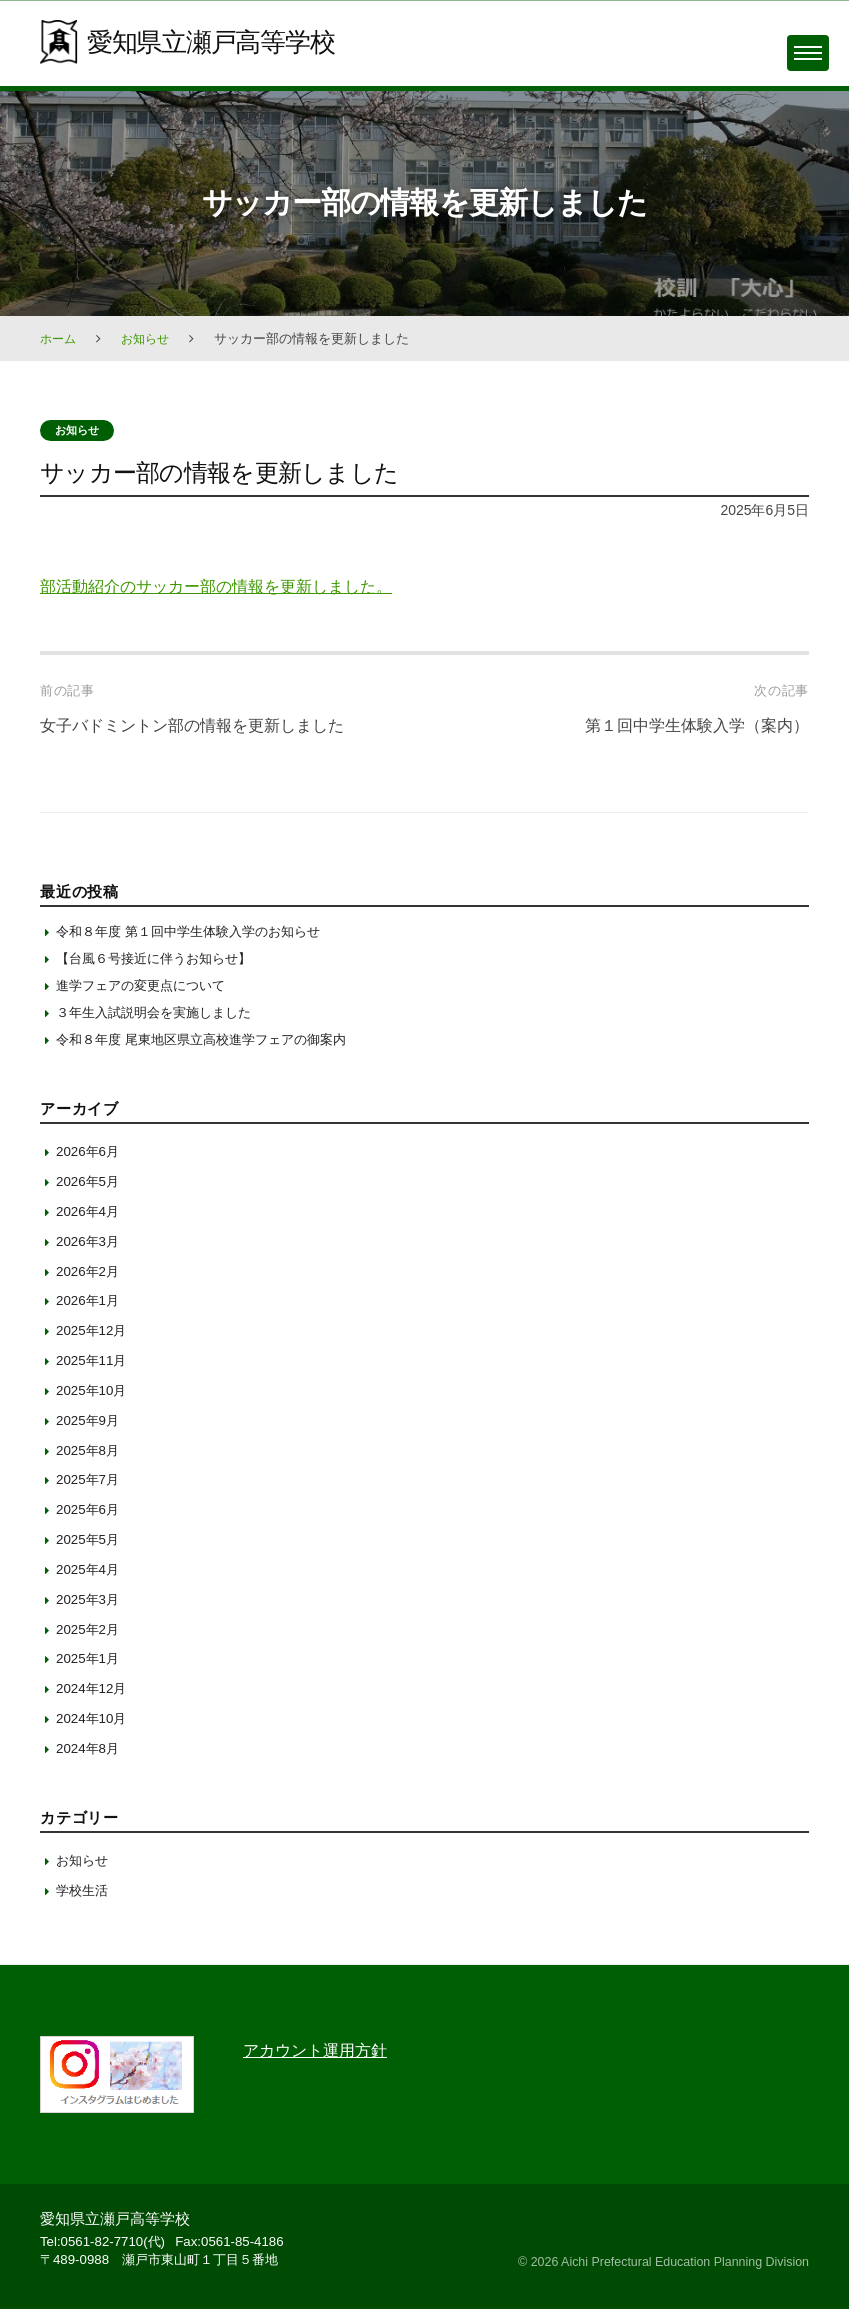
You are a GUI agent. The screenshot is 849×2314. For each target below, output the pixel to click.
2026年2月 (89, 1276)
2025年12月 (93, 1336)
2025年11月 (93, 1366)
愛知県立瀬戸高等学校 (215, 41)
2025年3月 (89, 1605)
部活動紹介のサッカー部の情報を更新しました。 (227, 586)
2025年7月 (89, 1485)
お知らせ (150, 338)
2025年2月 (89, 1634)
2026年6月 (89, 1157)
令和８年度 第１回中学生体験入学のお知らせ (198, 932)
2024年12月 (93, 1694)
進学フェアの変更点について (147, 988)
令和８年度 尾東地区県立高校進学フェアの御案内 (212, 1044)
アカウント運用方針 (319, 2056)
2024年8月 (89, 1754)
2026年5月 (89, 1187)
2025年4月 (89, 1575)
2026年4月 (89, 1217)
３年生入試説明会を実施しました (161, 1016)
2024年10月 (93, 1724)
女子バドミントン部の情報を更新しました (201, 725)
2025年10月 (93, 1396)
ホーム (59, 338)
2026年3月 (89, 1247)
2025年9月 (89, 1426)
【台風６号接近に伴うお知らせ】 (163, 960)
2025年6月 (89, 1515)
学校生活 (84, 1896)
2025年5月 (89, 1545)
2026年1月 (89, 1306)
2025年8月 (89, 1455)
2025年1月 (89, 1664)
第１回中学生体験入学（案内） (690, 725)
